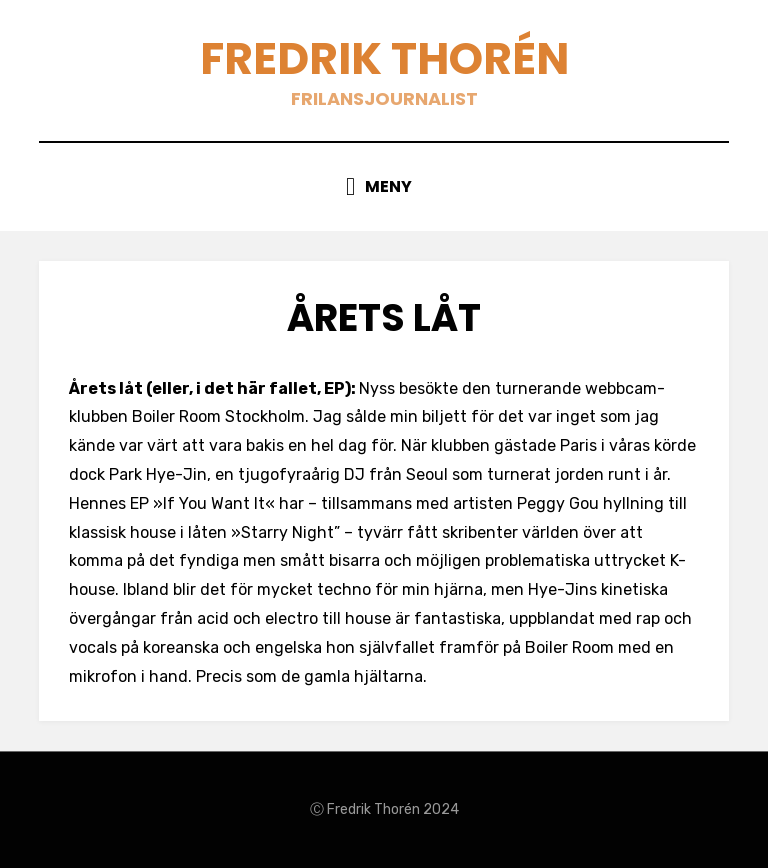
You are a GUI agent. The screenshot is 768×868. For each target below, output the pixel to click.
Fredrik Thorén (384, 58)
